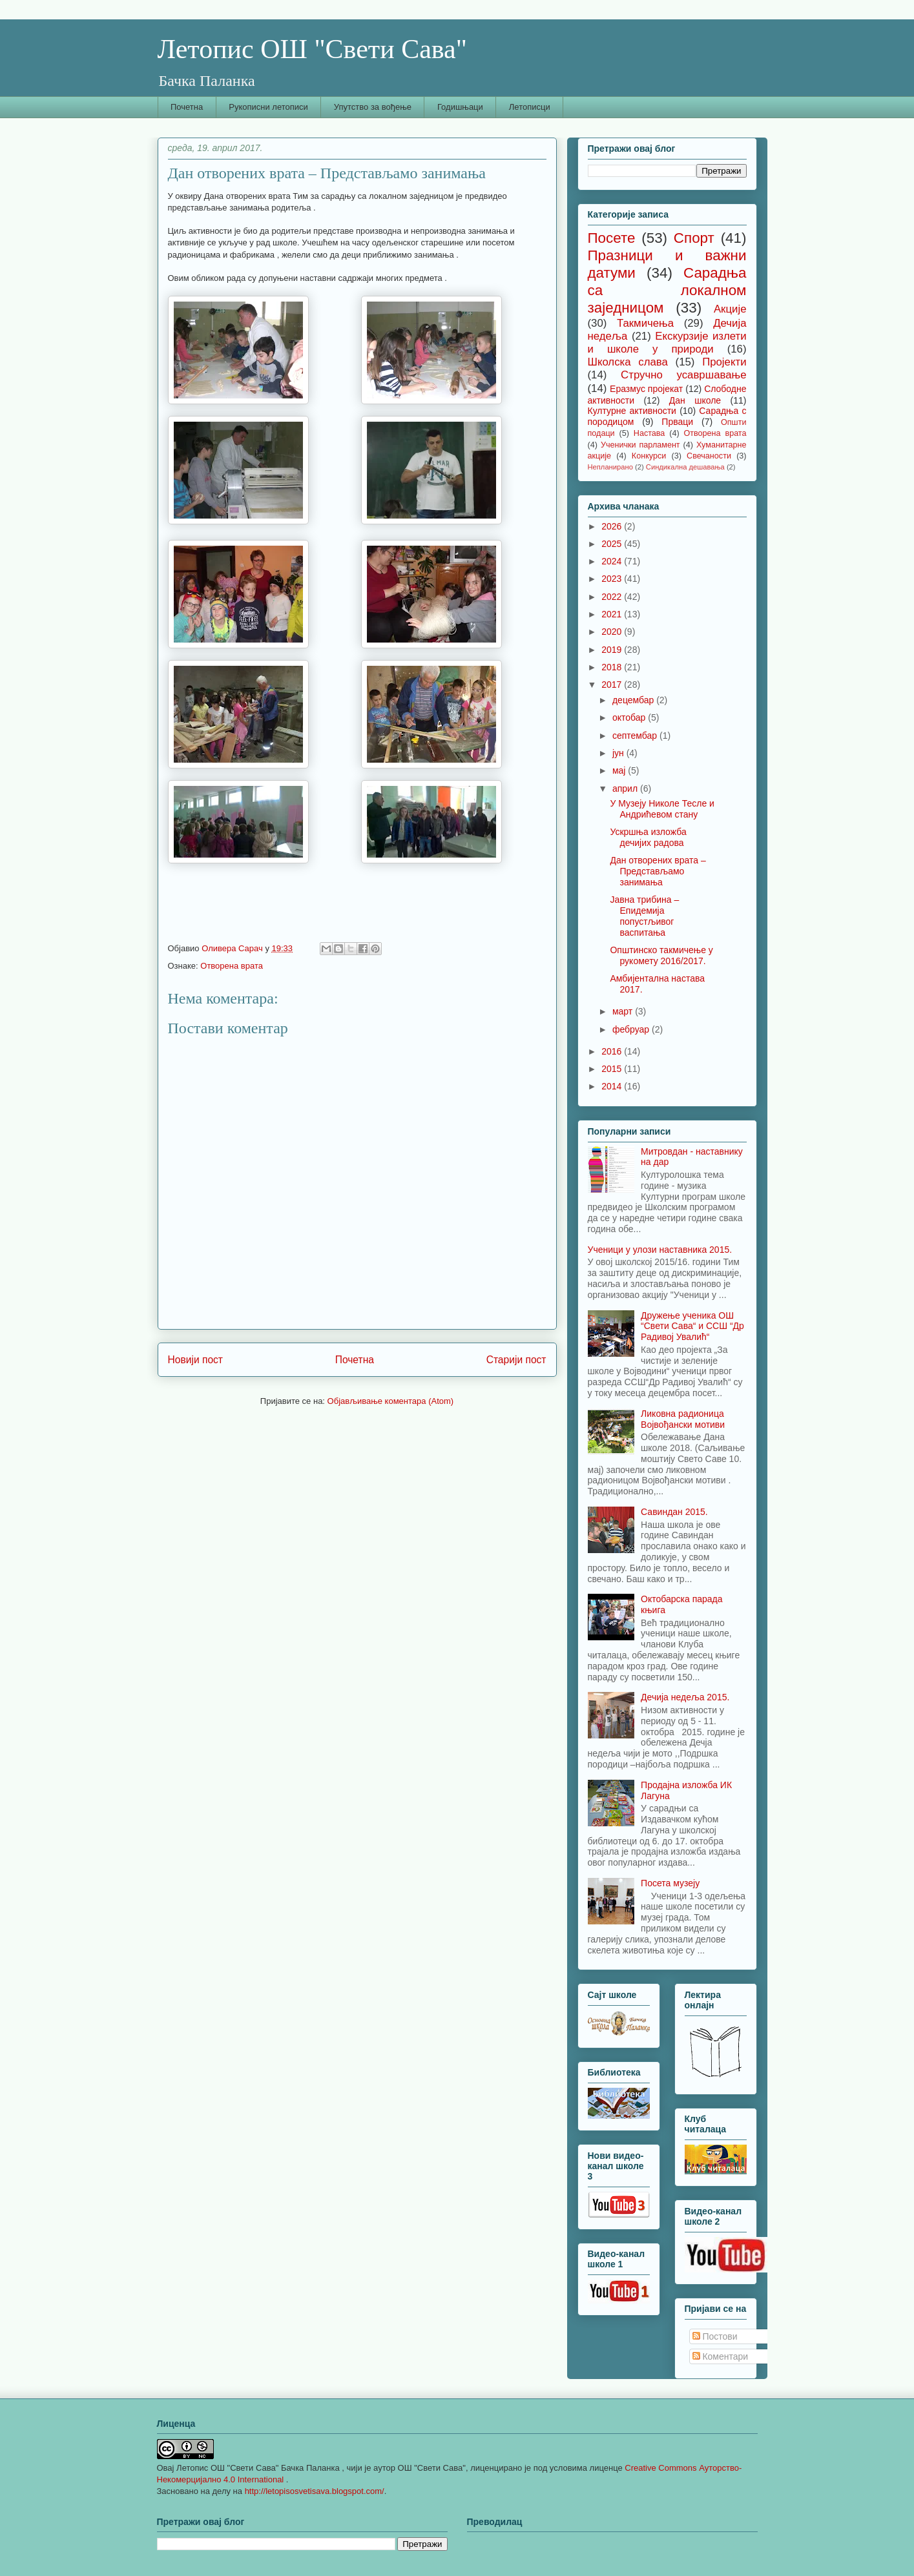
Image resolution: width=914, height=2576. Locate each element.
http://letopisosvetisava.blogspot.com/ (314, 2491)
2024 (612, 561)
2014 (612, 1086)
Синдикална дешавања (685, 467)
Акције (730, 309)
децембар (634, 700)
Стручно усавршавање (683, 375)
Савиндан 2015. (674, 1512)
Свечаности (709, 455)
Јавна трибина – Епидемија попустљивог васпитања (644, 915)
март (623, 1011)
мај (620, 770)
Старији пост (516, 1359)
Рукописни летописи (268, 107)
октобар (630, 717)
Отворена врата (231, 966)
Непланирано (610, 467)
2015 (612, 1069)
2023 (612, 578)
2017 (612, 684)
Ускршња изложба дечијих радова (648, 837)
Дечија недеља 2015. (685, 1697)
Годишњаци (460, 107)
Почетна (187, 107)
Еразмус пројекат (646, 389)
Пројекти (724, 362)
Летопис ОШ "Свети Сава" (312, 49)
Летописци (529, 107)
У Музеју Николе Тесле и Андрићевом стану (662, 808)
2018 (612, 667)
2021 (612, 614)
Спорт (694, 238)
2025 (612, 544)
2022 (612, 597)
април (626, 788)
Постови (715, 2336)
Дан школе (695, 400)
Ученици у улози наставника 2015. (660, 1249)
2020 (612, 631)
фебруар (632, 1029)
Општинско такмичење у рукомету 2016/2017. (661, 955)
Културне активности (632, 411)
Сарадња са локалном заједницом (667, 290)
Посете (612, 238)
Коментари (720, 2356)
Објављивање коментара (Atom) (390, 1401)
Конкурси (649, 455)
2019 (612, 649)
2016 (612, 1051)
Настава (649, 433)
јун (619, 753)
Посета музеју (670, 1883)
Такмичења (645, 323)
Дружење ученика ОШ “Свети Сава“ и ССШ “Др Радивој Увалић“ (692, 1326)
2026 (612, 526)
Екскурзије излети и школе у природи (667, 342)
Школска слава (628, 362)
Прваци (677, 422)
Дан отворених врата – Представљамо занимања (657, 871)
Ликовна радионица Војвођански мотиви (683, 1419)
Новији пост (195, 1359)
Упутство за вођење (372, 107)
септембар (636, 735)
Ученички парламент (640, 444)
